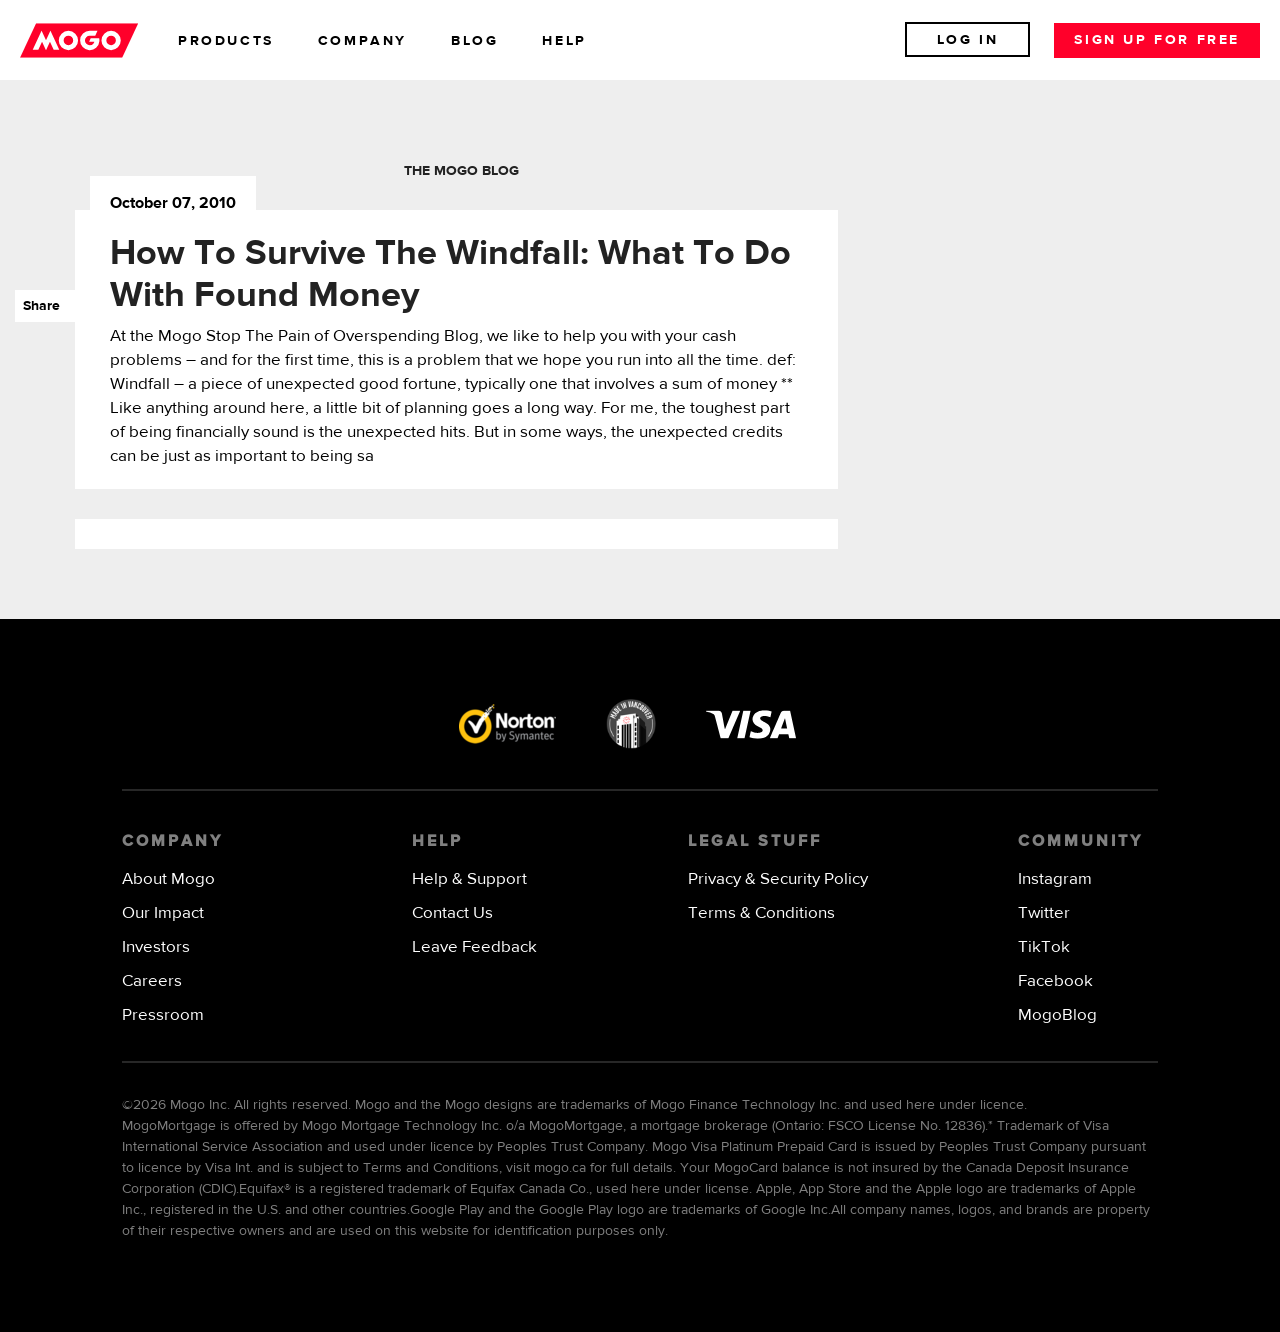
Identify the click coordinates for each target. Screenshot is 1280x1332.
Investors (156, 947)
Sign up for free (1157, 40)
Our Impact (163, 913)
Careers (152, 981)
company (362, 41)
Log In (968, 40)
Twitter (1044, 913)
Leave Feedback (474, 947)
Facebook (1055, 981)
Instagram (1055, 879)
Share (37, 306)
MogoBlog (1057, 1015)
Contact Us (452, 913)
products (226, 41)
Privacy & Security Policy (778, 879)
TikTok (1044, 947)
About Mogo (168, 879)
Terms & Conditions (761, 913)
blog (474, 41)
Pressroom (163, 1015)
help (564, 41)
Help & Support (469, 879)
